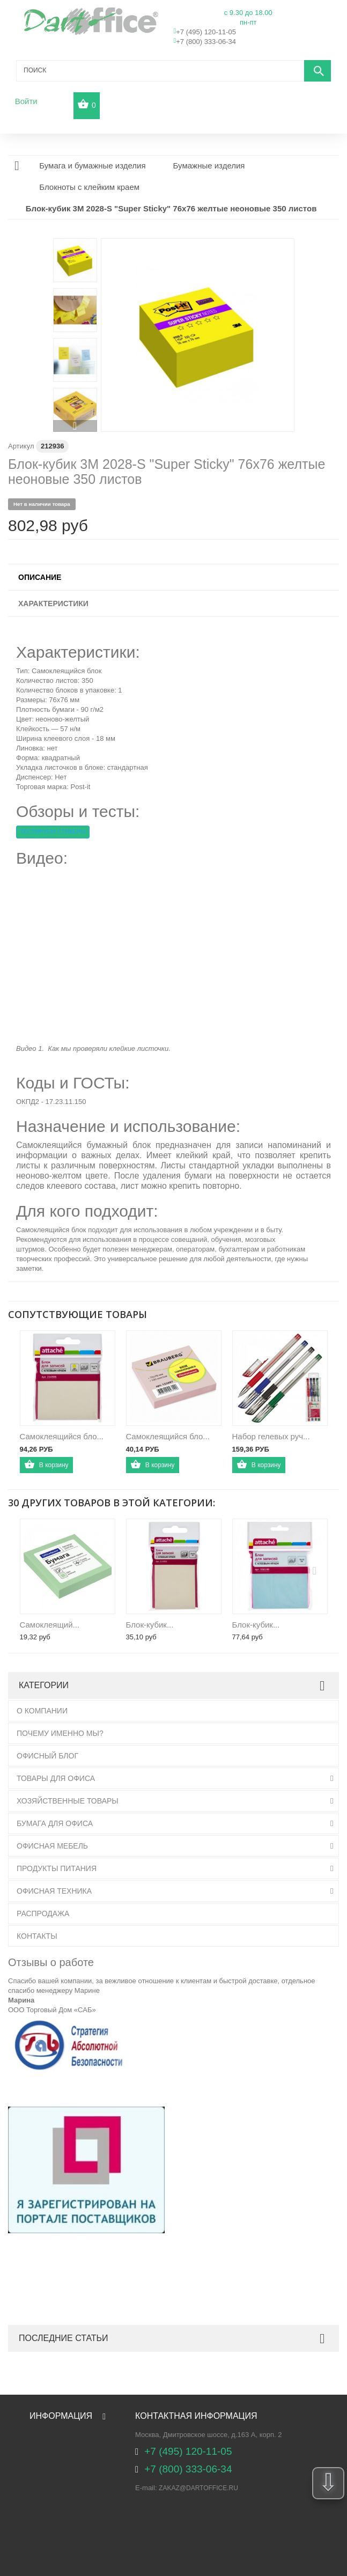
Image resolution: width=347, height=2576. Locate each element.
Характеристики (53, 603)
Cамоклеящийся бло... (168, 1436)
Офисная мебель (52, 1846)
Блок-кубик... (150, 1624)
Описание (39, 577)
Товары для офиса (56, 1778)
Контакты (37, 1936)
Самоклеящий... (50, 1624)
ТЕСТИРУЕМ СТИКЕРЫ (53, 831)
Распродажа (43, 1913)
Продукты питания (57, 1868)
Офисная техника (54, 1891)
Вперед (75, 426)
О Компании (42, 1710)
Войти (26, 101)
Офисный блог (47, 1755)
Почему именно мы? (60, 1733)
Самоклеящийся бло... (62, 1436)
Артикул (21, 446)
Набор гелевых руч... (271, 1436)
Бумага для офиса (55, 1823)
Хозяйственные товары (68, 1801)
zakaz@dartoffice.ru (198, 2488)
